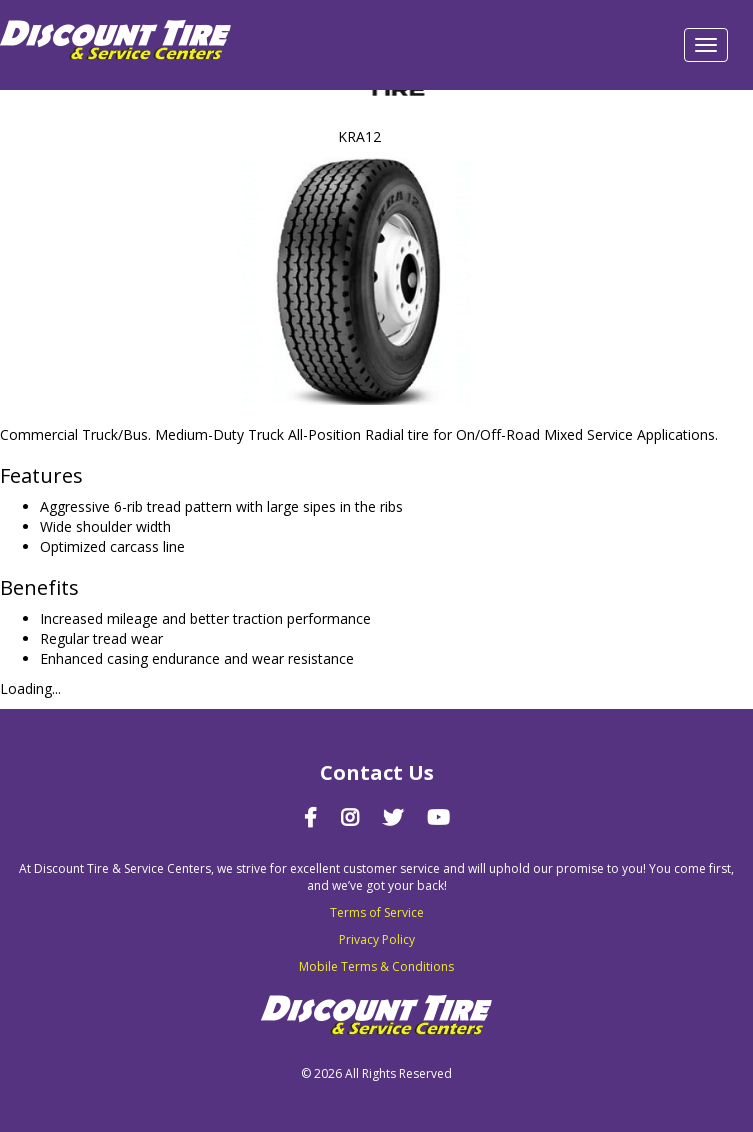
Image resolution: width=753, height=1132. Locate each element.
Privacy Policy (377, 939)
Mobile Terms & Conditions (376, 966)
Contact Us (377, 772)
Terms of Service (377, 912)
